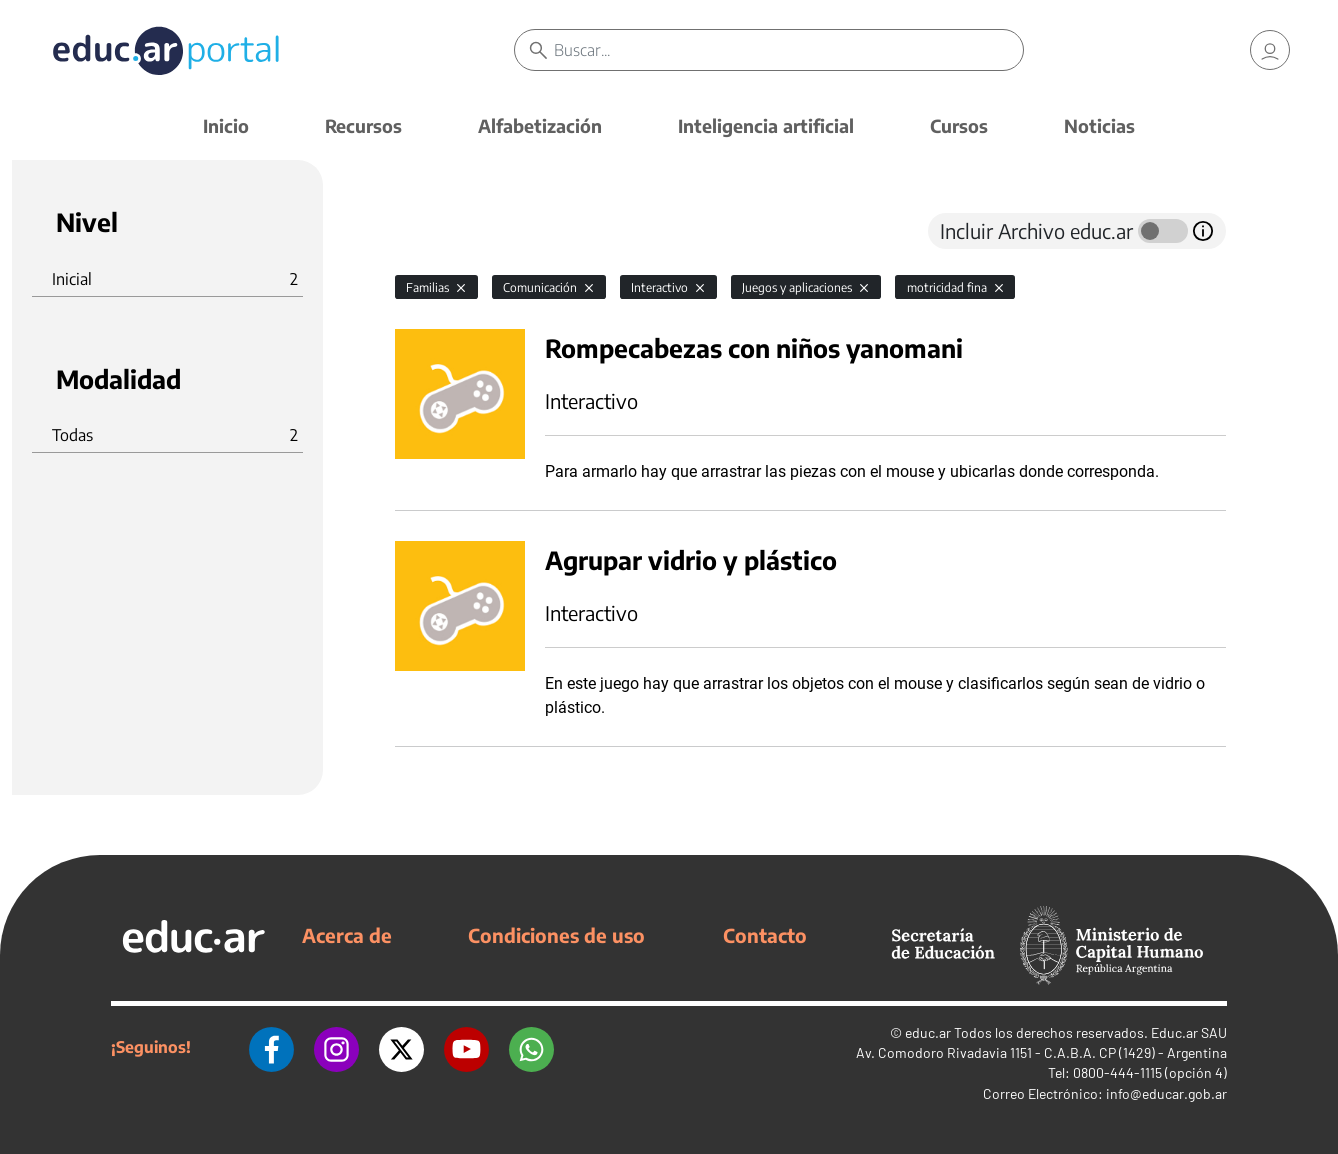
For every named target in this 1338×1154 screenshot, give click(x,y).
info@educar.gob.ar (1166, 1093)
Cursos (959, 125)
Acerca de (347, 935)
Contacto (765, 935)
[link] (1270, 50)
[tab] (435, 231)
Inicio (226, 125)
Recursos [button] (363, 125)
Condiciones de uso (556, 935)
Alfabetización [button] (540, 125)
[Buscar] (788, 50)
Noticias (1099, 125)
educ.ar (928, 1032)
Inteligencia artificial (766, 125)
